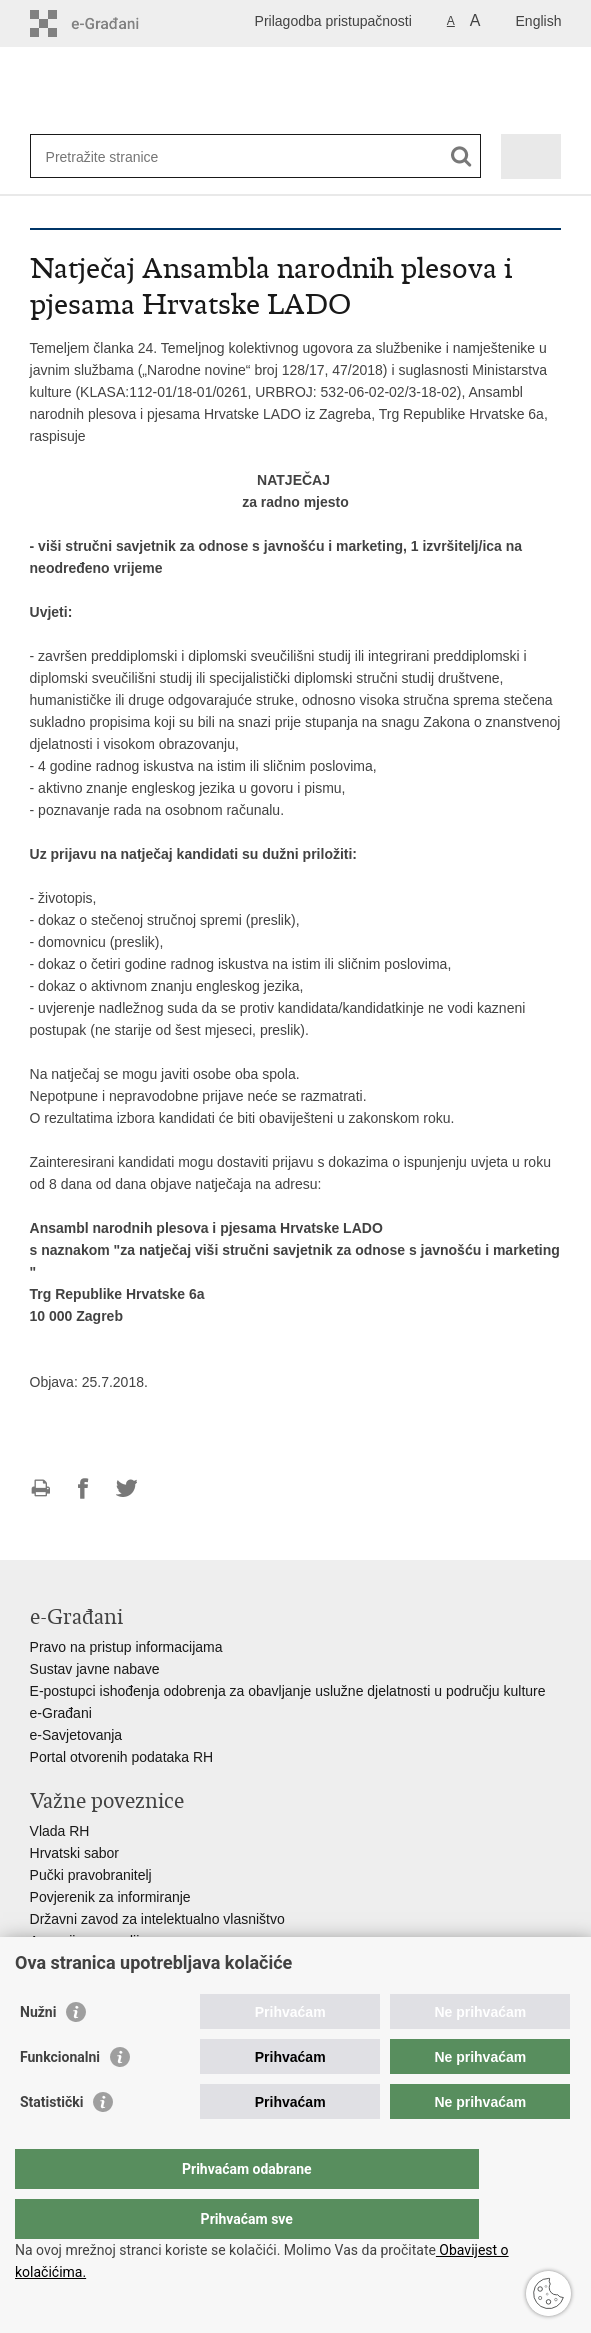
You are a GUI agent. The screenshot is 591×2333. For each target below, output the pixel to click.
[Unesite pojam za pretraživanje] (118, 156)
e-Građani (61, 1713)
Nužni (38, 2052)
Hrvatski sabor (74, 1853)
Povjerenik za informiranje (110, 1897)
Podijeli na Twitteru (126, 1488)
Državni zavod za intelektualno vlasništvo (157, 1919)
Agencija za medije (89, 1941)
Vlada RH (60, 1831)
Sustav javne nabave (95, 1669)
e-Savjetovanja (76, 1735)
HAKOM (55, 1963)
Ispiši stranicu (40, 1488)
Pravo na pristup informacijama (126, 1647)
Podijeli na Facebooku (83, 1488)
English (539, 21)
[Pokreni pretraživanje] (461, 156)
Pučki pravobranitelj (91, 1875)
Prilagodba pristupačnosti (333, 21)
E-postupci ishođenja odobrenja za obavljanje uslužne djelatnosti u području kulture (288, 1691)
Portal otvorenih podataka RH (122, 1757)
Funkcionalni (60, 2097)
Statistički (51, 2142)
